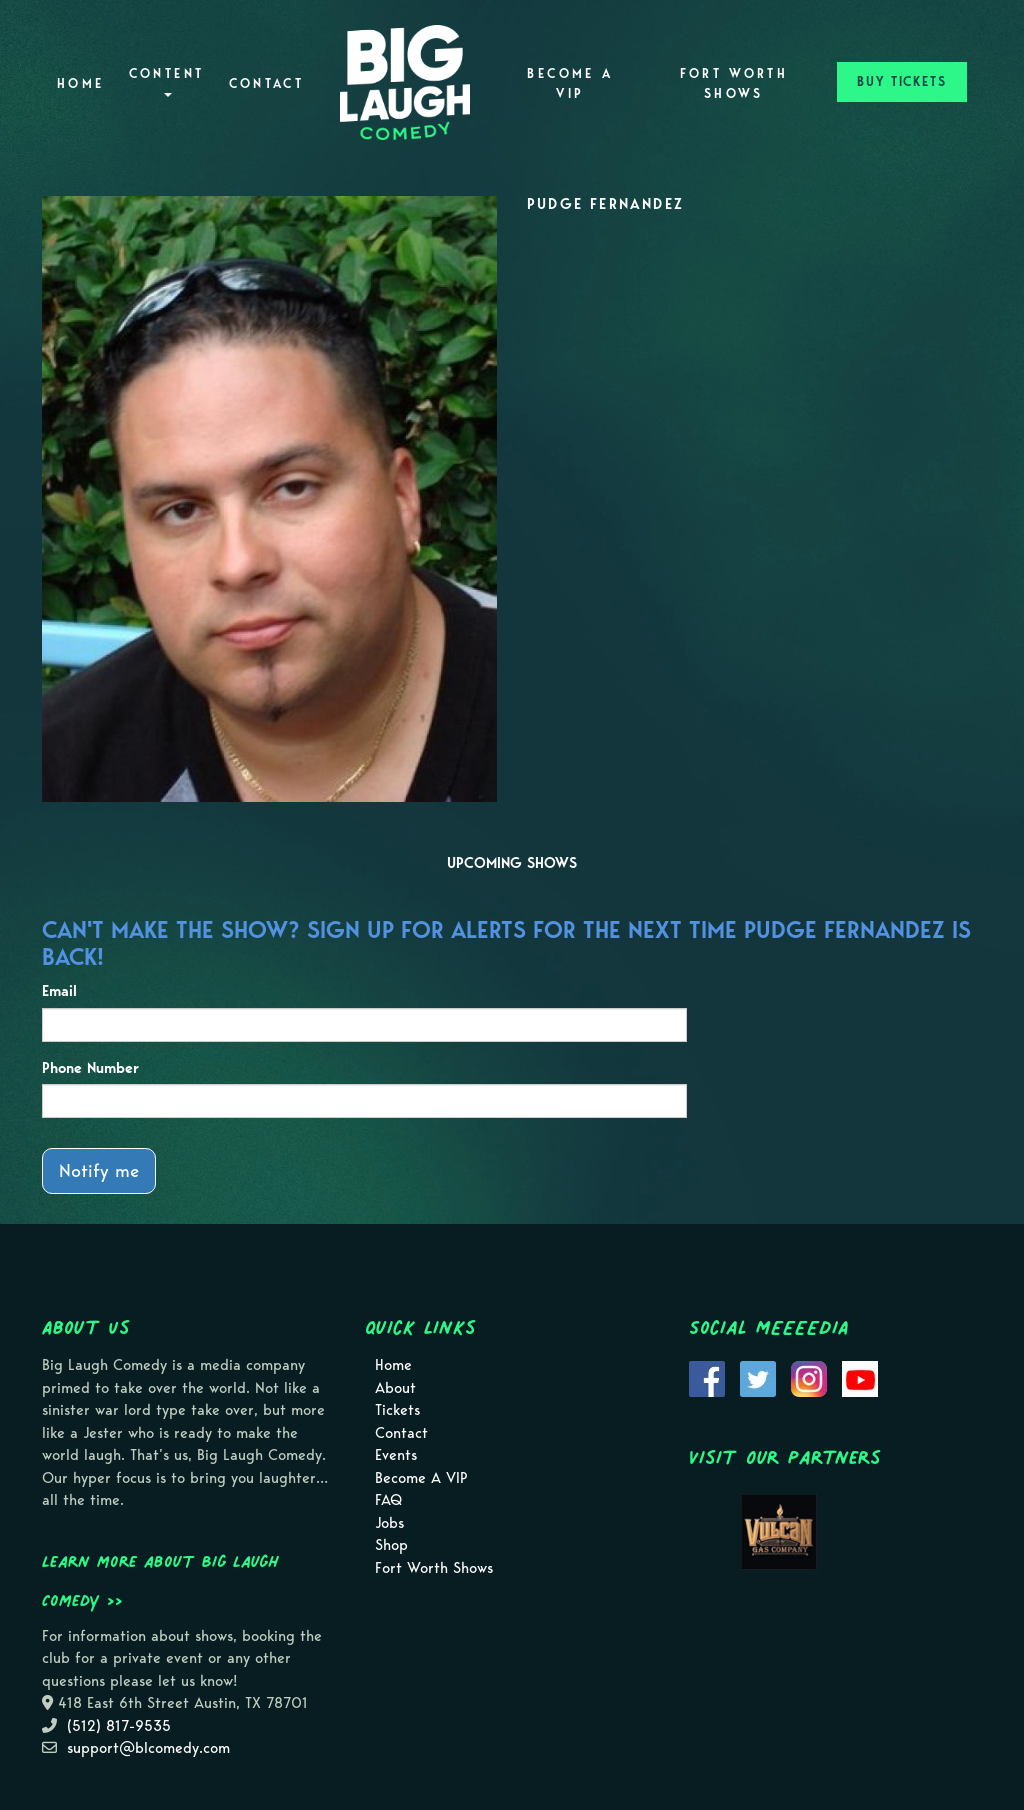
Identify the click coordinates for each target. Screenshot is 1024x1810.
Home (80, 83)
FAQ (388, 1500)
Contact (267, 83)
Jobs (389, 1523)
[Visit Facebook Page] (707, 1378)
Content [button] (167, 81)
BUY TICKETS (902, 81)
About (395, 1388)
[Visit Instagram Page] (809, 1378)
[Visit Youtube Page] (860, 1378)
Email (59, 991)
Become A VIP (570, 83)
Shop (391, 1545)
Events (396, 1455)
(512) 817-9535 (119, 1726)
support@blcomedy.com (148, 1748)
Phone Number (90, 1068)
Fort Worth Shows (734, 83)
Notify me (99, 1170)
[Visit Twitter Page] (758, 1378)
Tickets (397, 1410)
